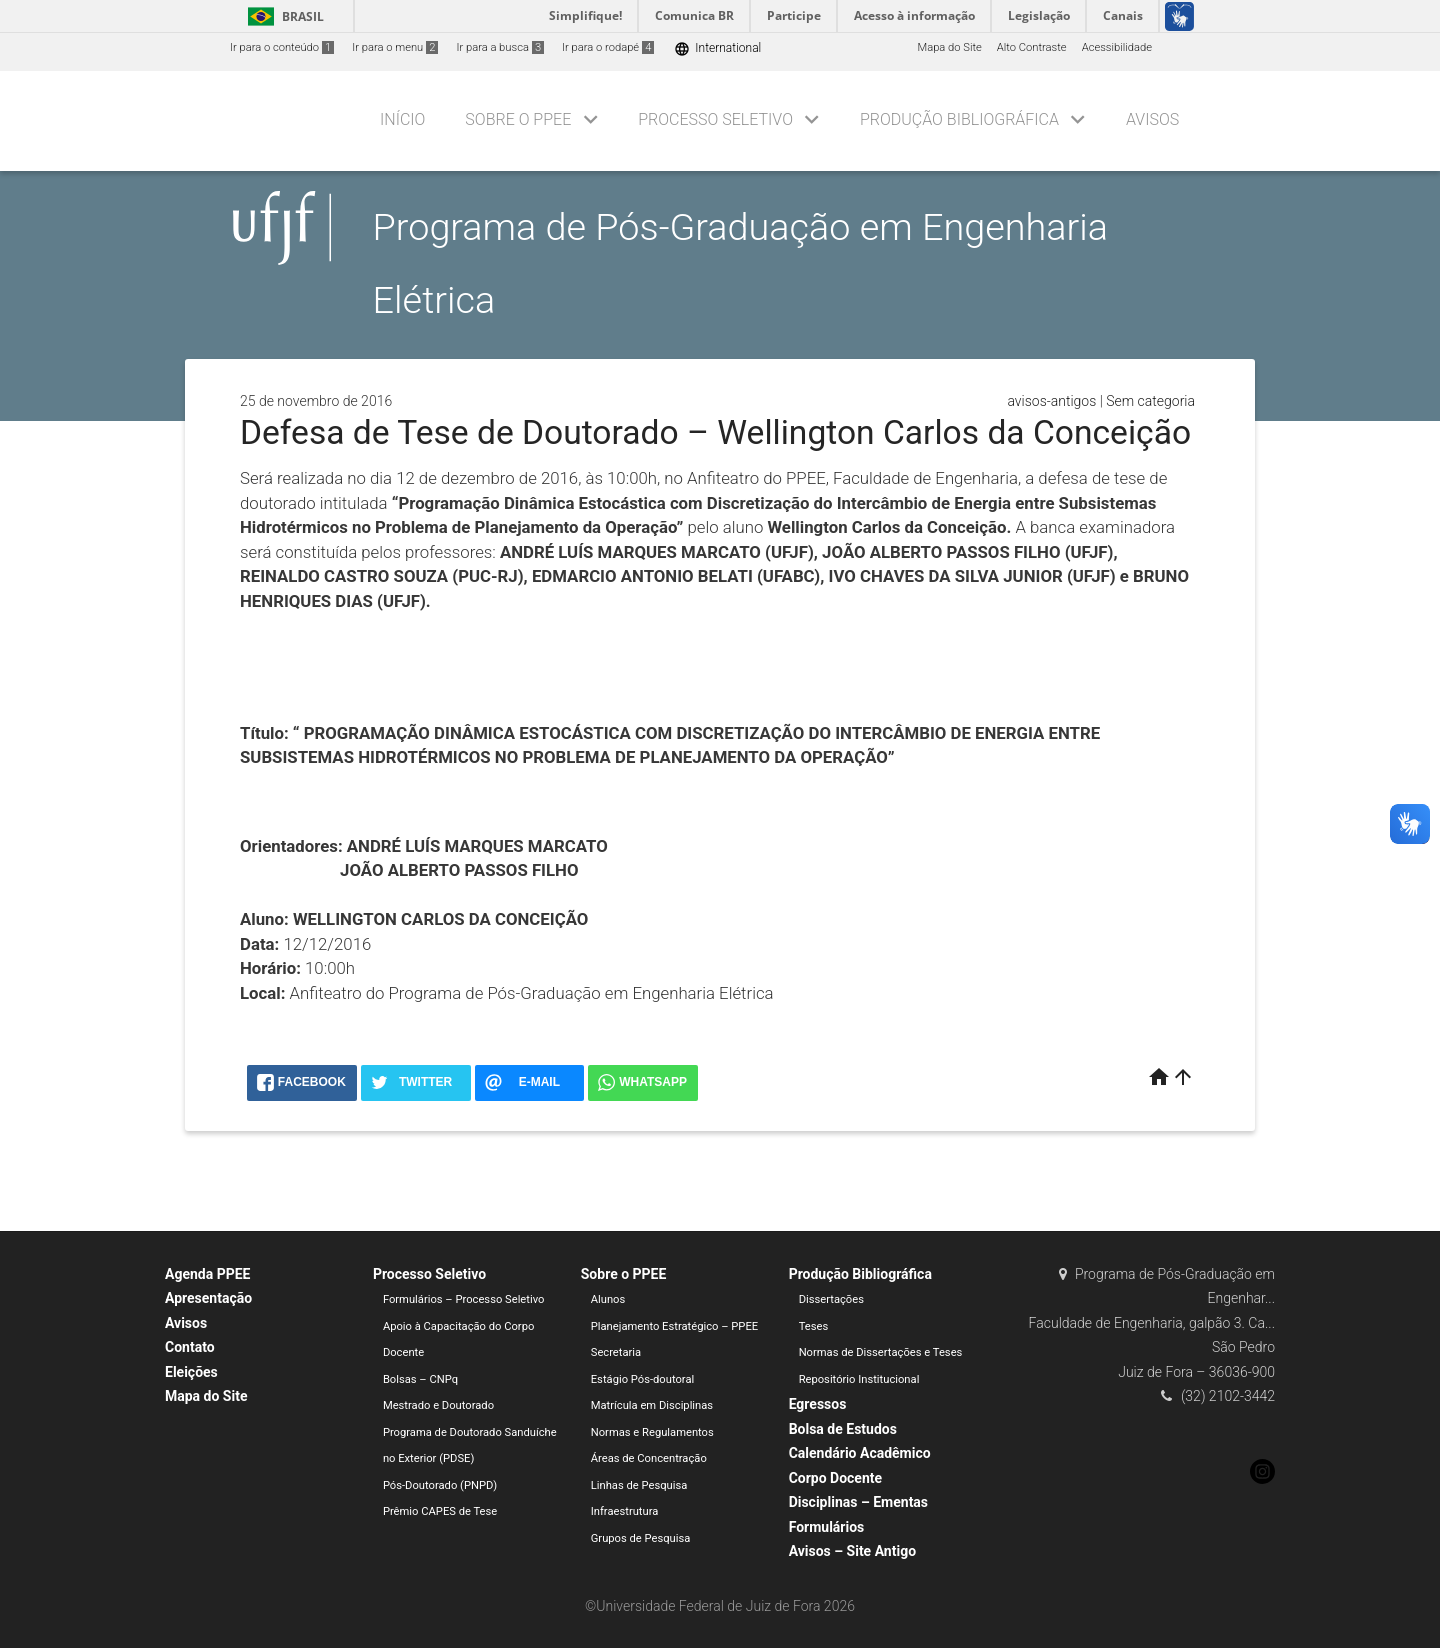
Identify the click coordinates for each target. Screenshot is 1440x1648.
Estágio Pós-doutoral (642, 1379)
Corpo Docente (835, 1478)
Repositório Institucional (859, 1379)
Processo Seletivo (715, 119)
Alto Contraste (1032, 47)
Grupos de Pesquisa (641, 1538)
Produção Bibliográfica (959, 119)
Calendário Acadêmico (860, 1453)
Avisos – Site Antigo (852, 1551)
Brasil (282, 16)
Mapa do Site (949, 47)
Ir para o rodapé (608, 47)
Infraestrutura (625, 1511)
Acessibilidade (1117, 47)
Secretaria (616, 1352)
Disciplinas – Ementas (858, 1502)
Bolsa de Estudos (843, 1429)
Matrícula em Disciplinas (652, 1405)
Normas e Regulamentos (652, 1432)
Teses (814, 1326)
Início (402, 119)
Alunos (608, 1299)
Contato (190, 1347)
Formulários (827, 1527)
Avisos (1152, 119)
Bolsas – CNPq (420, 1379)
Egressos (818, 1404)
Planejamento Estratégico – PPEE (674, 1326)
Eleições (191, 1372)
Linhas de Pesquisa (639, 1485)
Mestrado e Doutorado (438, 1405)
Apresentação (208, 1298)
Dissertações (831, 1299)
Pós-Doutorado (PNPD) (440, 1485)
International (717, 48)
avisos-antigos (1051, 401)
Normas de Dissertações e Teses (881, 1352)
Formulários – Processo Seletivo (464, 1299)
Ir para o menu (395, 47)
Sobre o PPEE (518, 119)
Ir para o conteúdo (282, 47)
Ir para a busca (500, 47)
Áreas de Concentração (649, 1458)
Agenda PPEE (207, 1274)
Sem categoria (1150, 401)
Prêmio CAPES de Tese (440, 1511)
